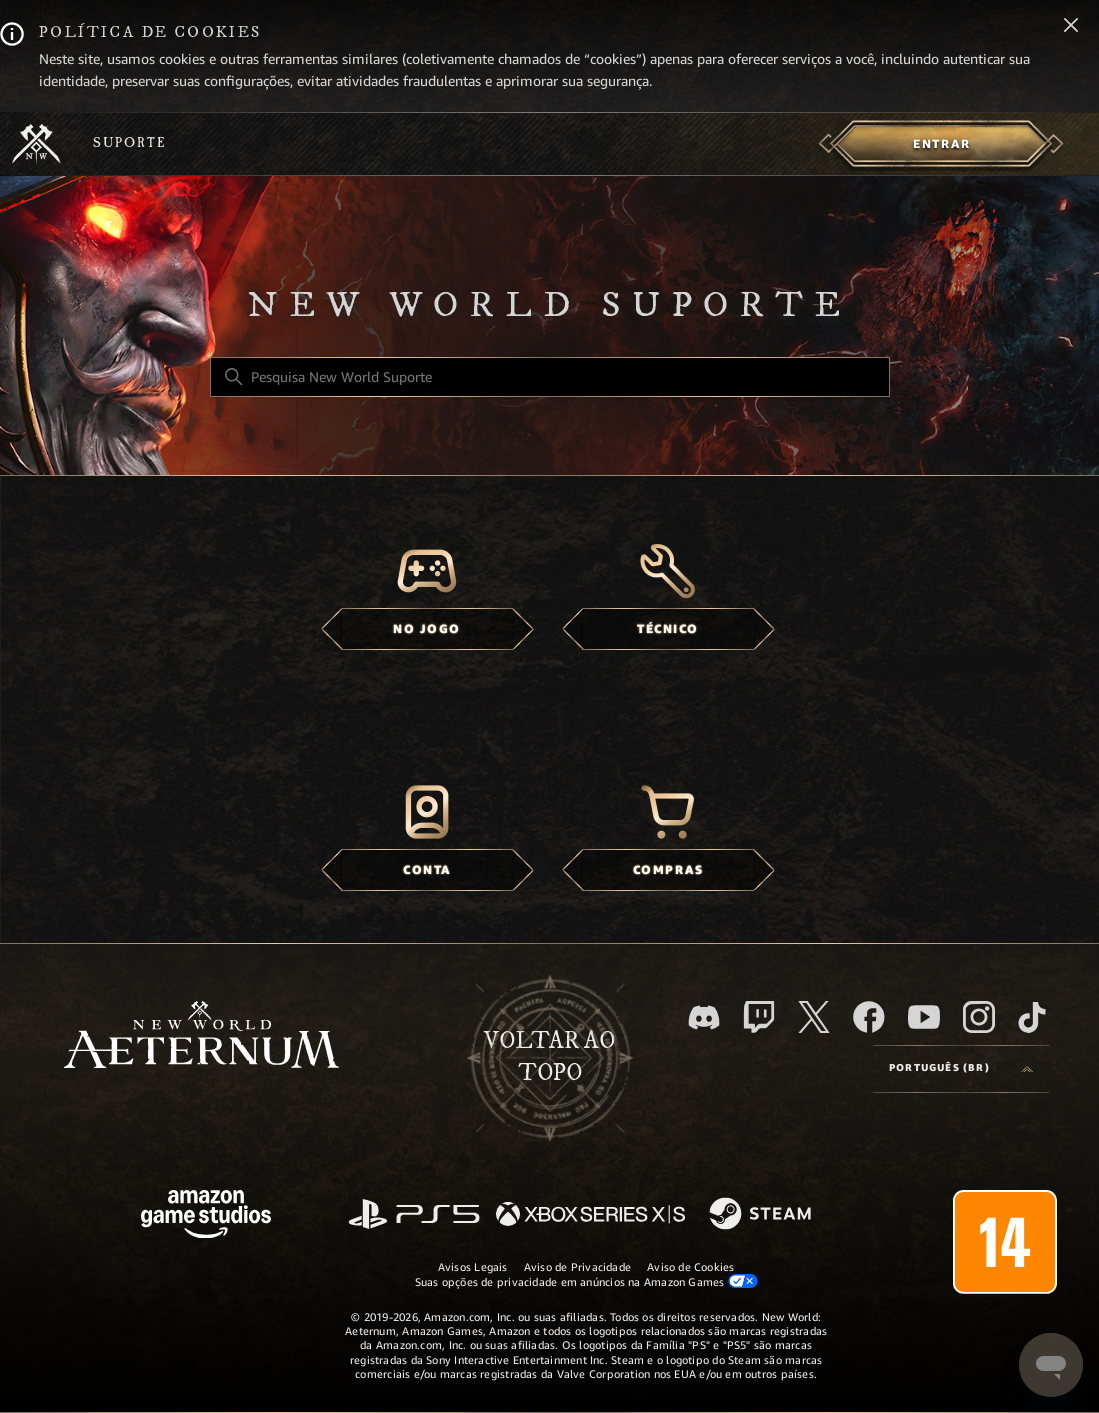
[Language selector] (961, 1069)
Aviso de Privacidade (577, 1267)
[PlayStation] (414, 1215)
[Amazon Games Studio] (206, 1217)
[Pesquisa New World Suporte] (550, 377)
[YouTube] (924, 1017)
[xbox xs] (590, 1215)
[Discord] (704, 1017)
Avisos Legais (473, 1267)
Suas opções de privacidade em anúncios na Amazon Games (586, 1281)
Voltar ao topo (549, 1057)
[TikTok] (1032, 1017)
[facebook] (869, 1017)
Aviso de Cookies (691, 1267)
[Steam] (762, 1215)
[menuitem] (941, 144)
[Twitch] (759, 1017)
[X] (814, 1017)
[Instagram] (979, 1017)
